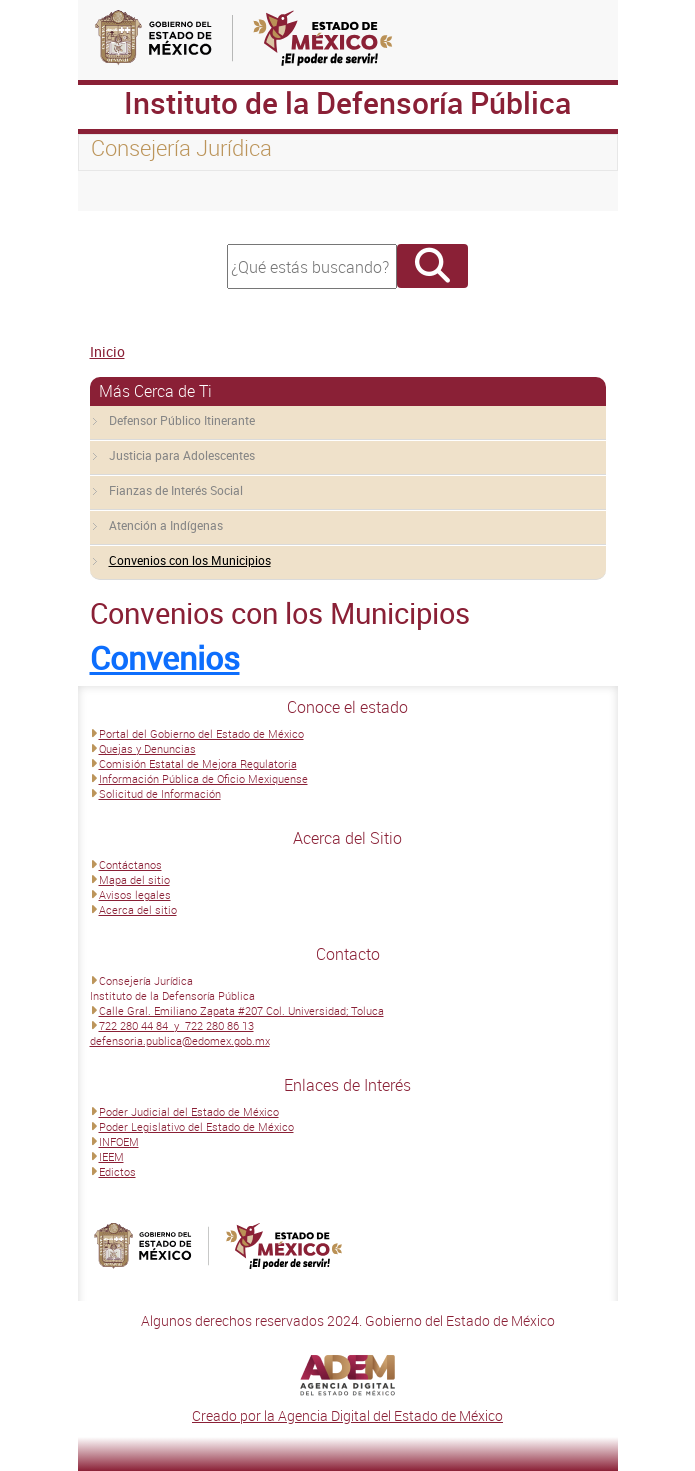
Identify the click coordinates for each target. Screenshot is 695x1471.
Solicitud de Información (160, 793)
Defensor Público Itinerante (182, 420)
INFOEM (119, 1141)
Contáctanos (130, 864)
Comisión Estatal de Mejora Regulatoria (198, 763)
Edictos (117, 1171)
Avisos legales (135, 894)
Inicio (107, 351)
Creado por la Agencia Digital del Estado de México (347, 1415)
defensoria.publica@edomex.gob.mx (180, 1040)
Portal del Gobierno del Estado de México (201, 733)
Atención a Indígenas (166, 525)
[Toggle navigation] (118, 191)
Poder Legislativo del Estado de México (196, 1126)
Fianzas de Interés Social (176, 490)
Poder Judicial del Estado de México (189, 1111)
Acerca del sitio (138, 909)
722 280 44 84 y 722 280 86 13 (176, 1025)
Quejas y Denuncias (147, 748)
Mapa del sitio (134, 879)
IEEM (111, 1156)
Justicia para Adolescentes (182, 455)
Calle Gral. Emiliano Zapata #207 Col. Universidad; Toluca (241, 1010)
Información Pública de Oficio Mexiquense (203, 778)
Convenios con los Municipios (190, 560)
